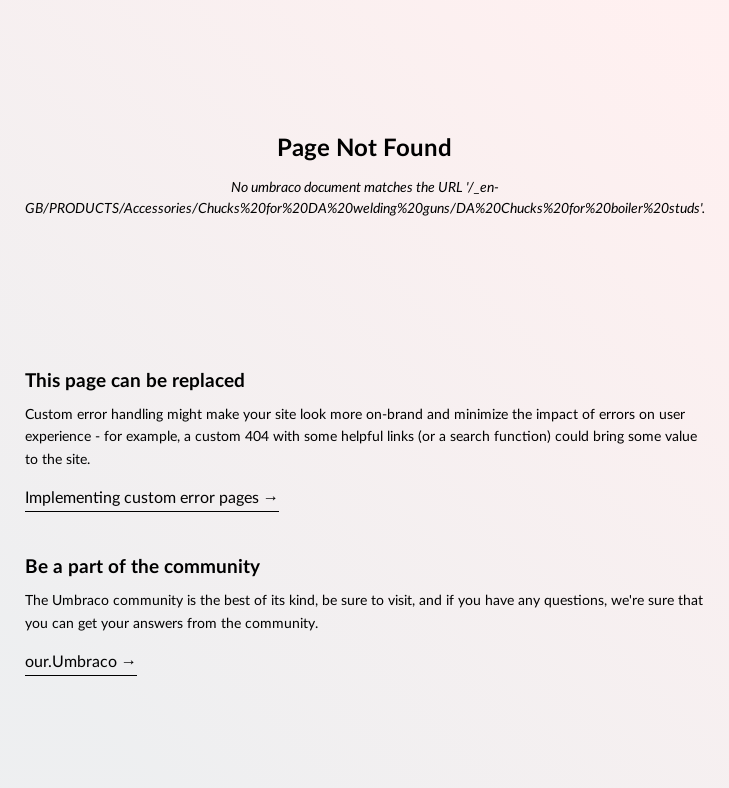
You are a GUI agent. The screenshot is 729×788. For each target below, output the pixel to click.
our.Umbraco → (81, 662)
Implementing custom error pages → (152, 498)
